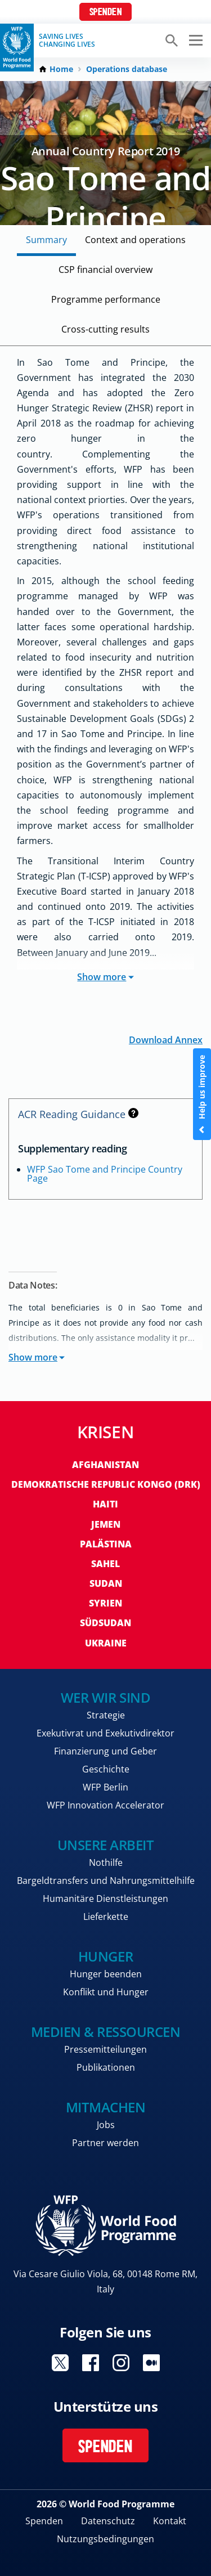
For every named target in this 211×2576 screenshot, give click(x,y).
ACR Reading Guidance (78, 1114)
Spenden (105, 12)
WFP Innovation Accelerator (105, 1805)
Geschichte (105, 1769)
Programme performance (105, 299)
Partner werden (105, 2143)
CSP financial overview (105, 269)
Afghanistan (105, 1464)
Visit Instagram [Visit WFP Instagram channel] (121, 2362)
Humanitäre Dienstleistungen (105, 1898)
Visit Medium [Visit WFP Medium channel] (151, 2362)
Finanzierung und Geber (105, 1751)
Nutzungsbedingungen (105, 2539)
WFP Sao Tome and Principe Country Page (104, 1173)
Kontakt (169, 2521)
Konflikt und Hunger (106, 1992)
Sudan (105, 1583)
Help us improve (201, 1094)
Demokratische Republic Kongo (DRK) (105, 1484)
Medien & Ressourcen (106, 2031)
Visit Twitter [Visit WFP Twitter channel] (60, 2362)
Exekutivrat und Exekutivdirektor (105, 1733)
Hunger (105, 1956)
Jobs (106, 2125)
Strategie (106, 1715)
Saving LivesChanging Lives (67, 40)
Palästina (106, 1544)
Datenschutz (108, 2521)
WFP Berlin (105, 1787)
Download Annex (166, 1039)
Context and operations (135, 240)
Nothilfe (106, 1862)
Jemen (105, 1524)
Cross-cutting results (105, 329)
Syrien (105, 1603)
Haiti (105, 1504)
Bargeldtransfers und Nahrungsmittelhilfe (106, 1880)
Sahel (105, 1564)
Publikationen (106, 2067)
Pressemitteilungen (105, 2049)
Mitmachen (106, 2107)
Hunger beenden (106, 1974)
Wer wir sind (105, 1697)
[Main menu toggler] (194, 40)
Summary (46, 240)
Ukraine (106, 1643)
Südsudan (105, 1623)
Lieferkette (105, 1916)
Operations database (126, 69)
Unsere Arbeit (105, 1844)
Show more (105, 977)
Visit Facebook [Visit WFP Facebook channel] (90, 2362)
